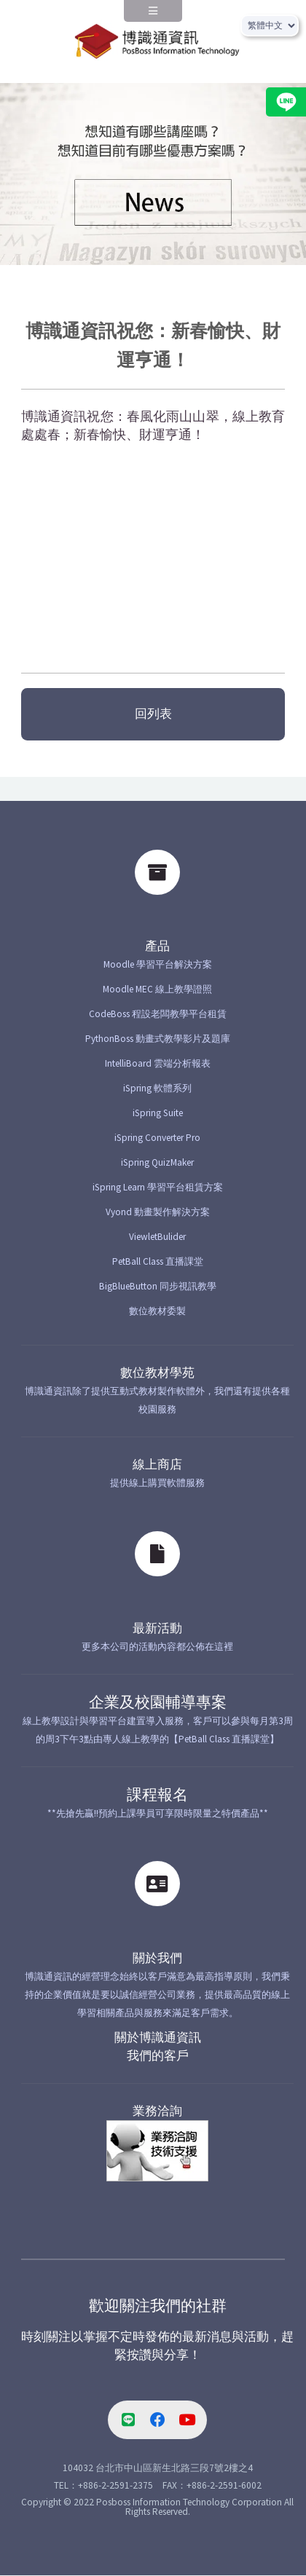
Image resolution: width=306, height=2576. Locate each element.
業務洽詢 (157, 2111)
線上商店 (157, 1464)
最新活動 (157, 1628)
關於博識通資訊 (157, 2037)
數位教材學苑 (157, 1372)
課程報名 (157, 1794)
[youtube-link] (187, 2420)
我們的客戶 (158, 2055)
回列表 (153, 714)
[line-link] (128, 2420)
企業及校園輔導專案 (158, 1702)
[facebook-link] (157, 2420)
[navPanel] (153, 16)
